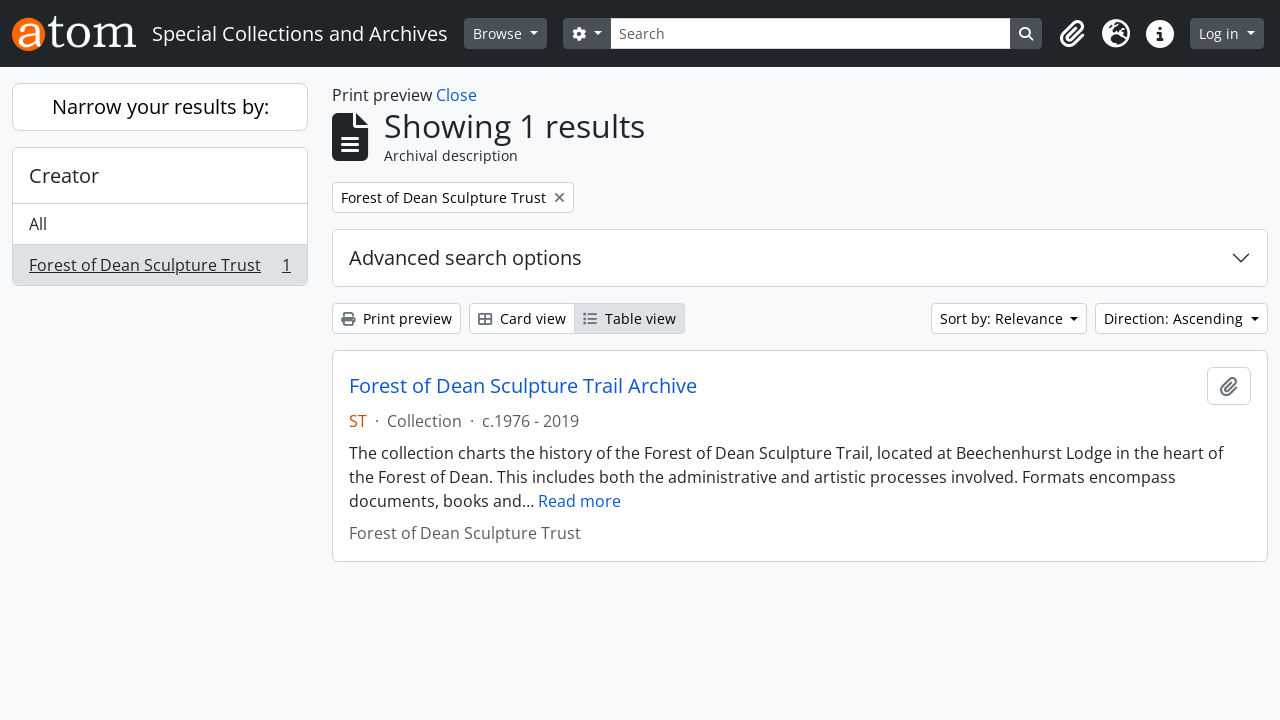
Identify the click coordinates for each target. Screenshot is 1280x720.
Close (456, 95)
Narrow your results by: (160, 106)
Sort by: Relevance (1003, 318)
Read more (579, 501)
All (38, 224)
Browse (499, 33)
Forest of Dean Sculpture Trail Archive (523, 386)
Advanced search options (465, 257)
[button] (1072, 34)
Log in (1221, 33)
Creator (64, 175)
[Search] (811, 33)
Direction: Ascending (1175, 318)
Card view (522, 318)
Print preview (396, 318)
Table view (629, 318)
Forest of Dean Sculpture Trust (159, 269)
